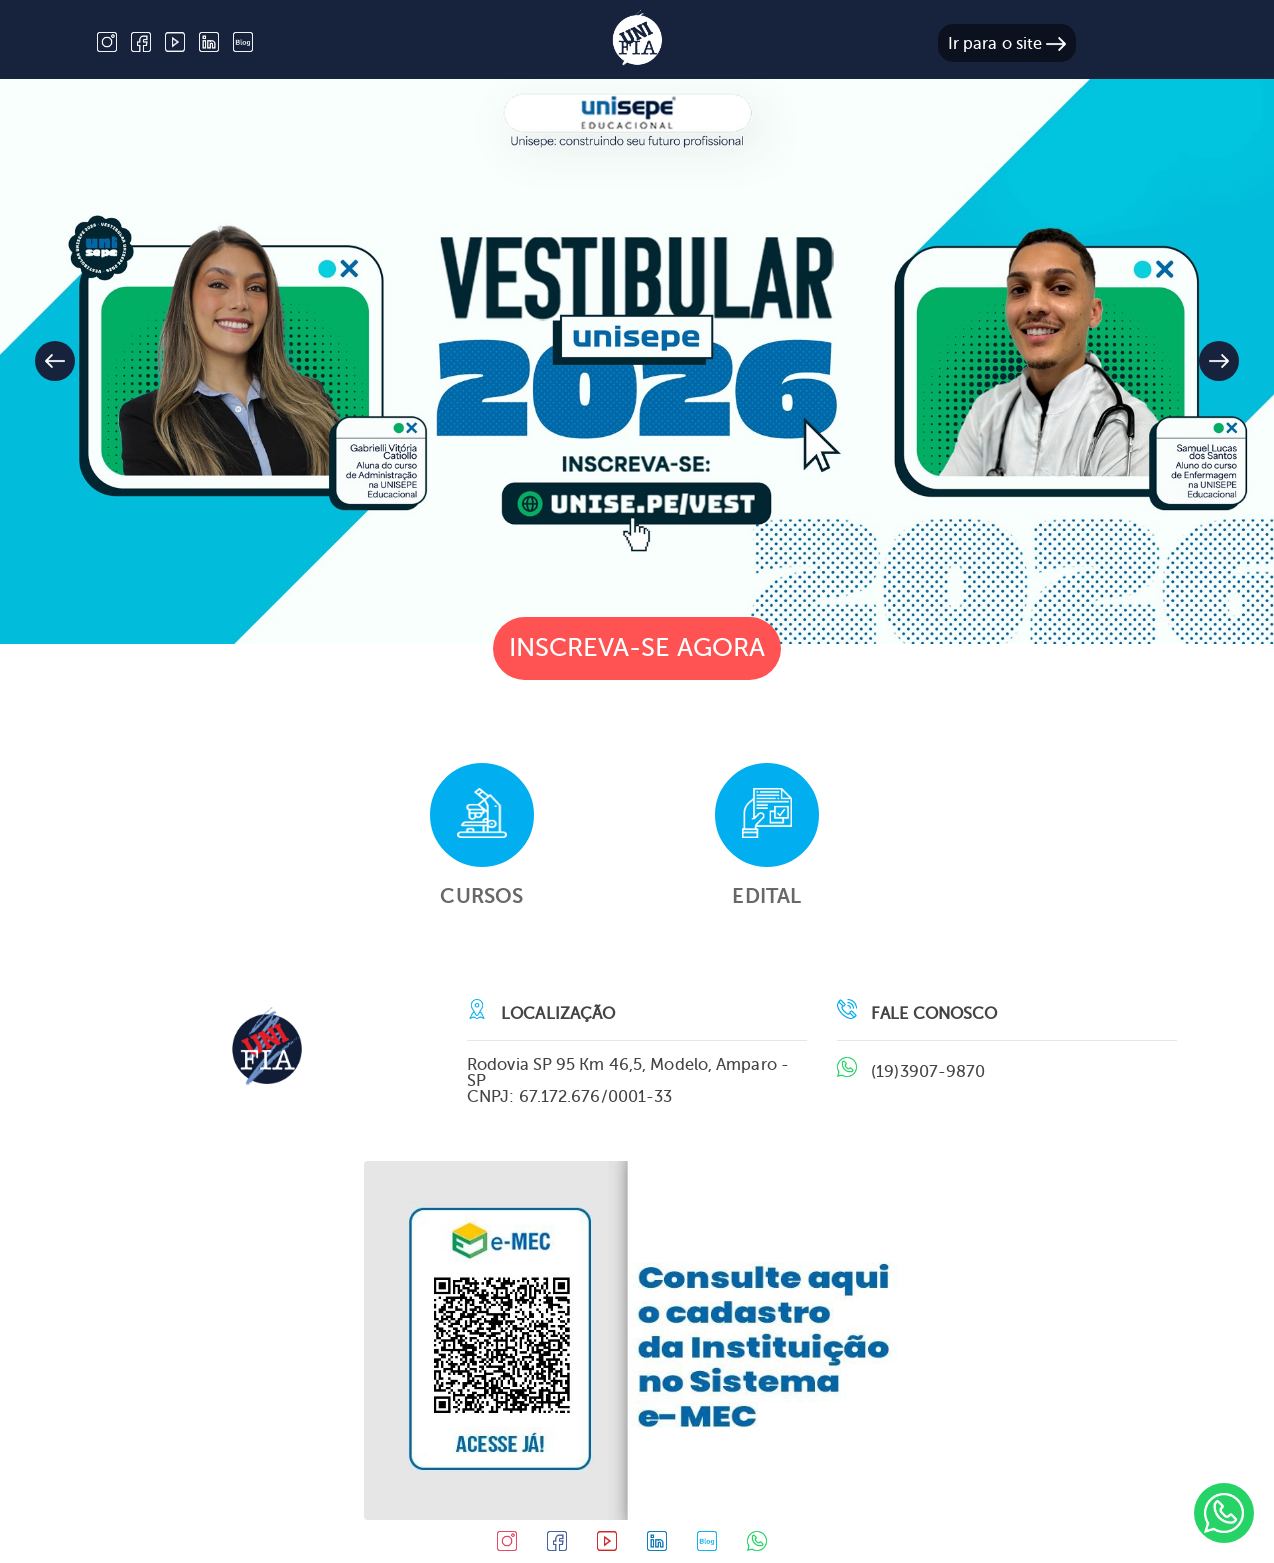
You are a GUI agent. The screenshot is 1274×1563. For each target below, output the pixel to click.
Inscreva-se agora (637, 647)
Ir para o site (1007, 43)
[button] (1219, 361)
